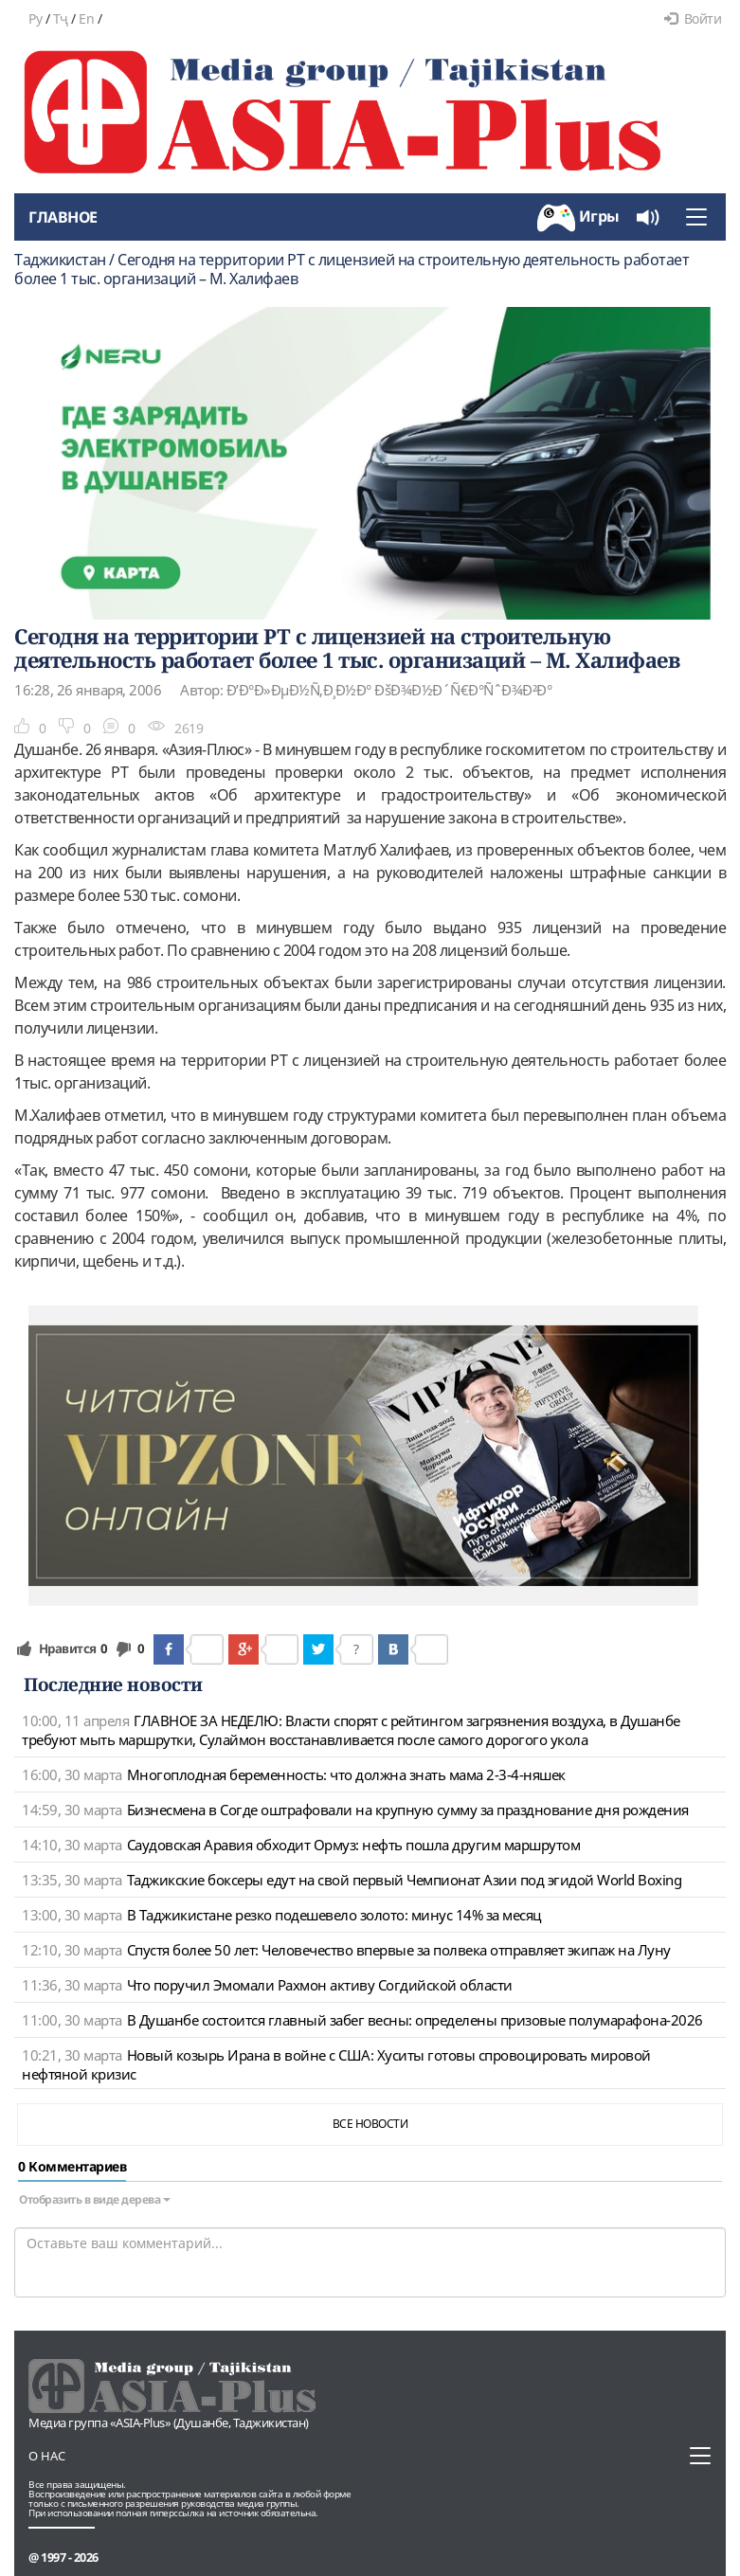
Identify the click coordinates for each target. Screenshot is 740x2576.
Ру (35, 18)
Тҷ (60, 18)
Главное (63, 217)
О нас (46, 2455)
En (86, 18)
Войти (692, 18)
